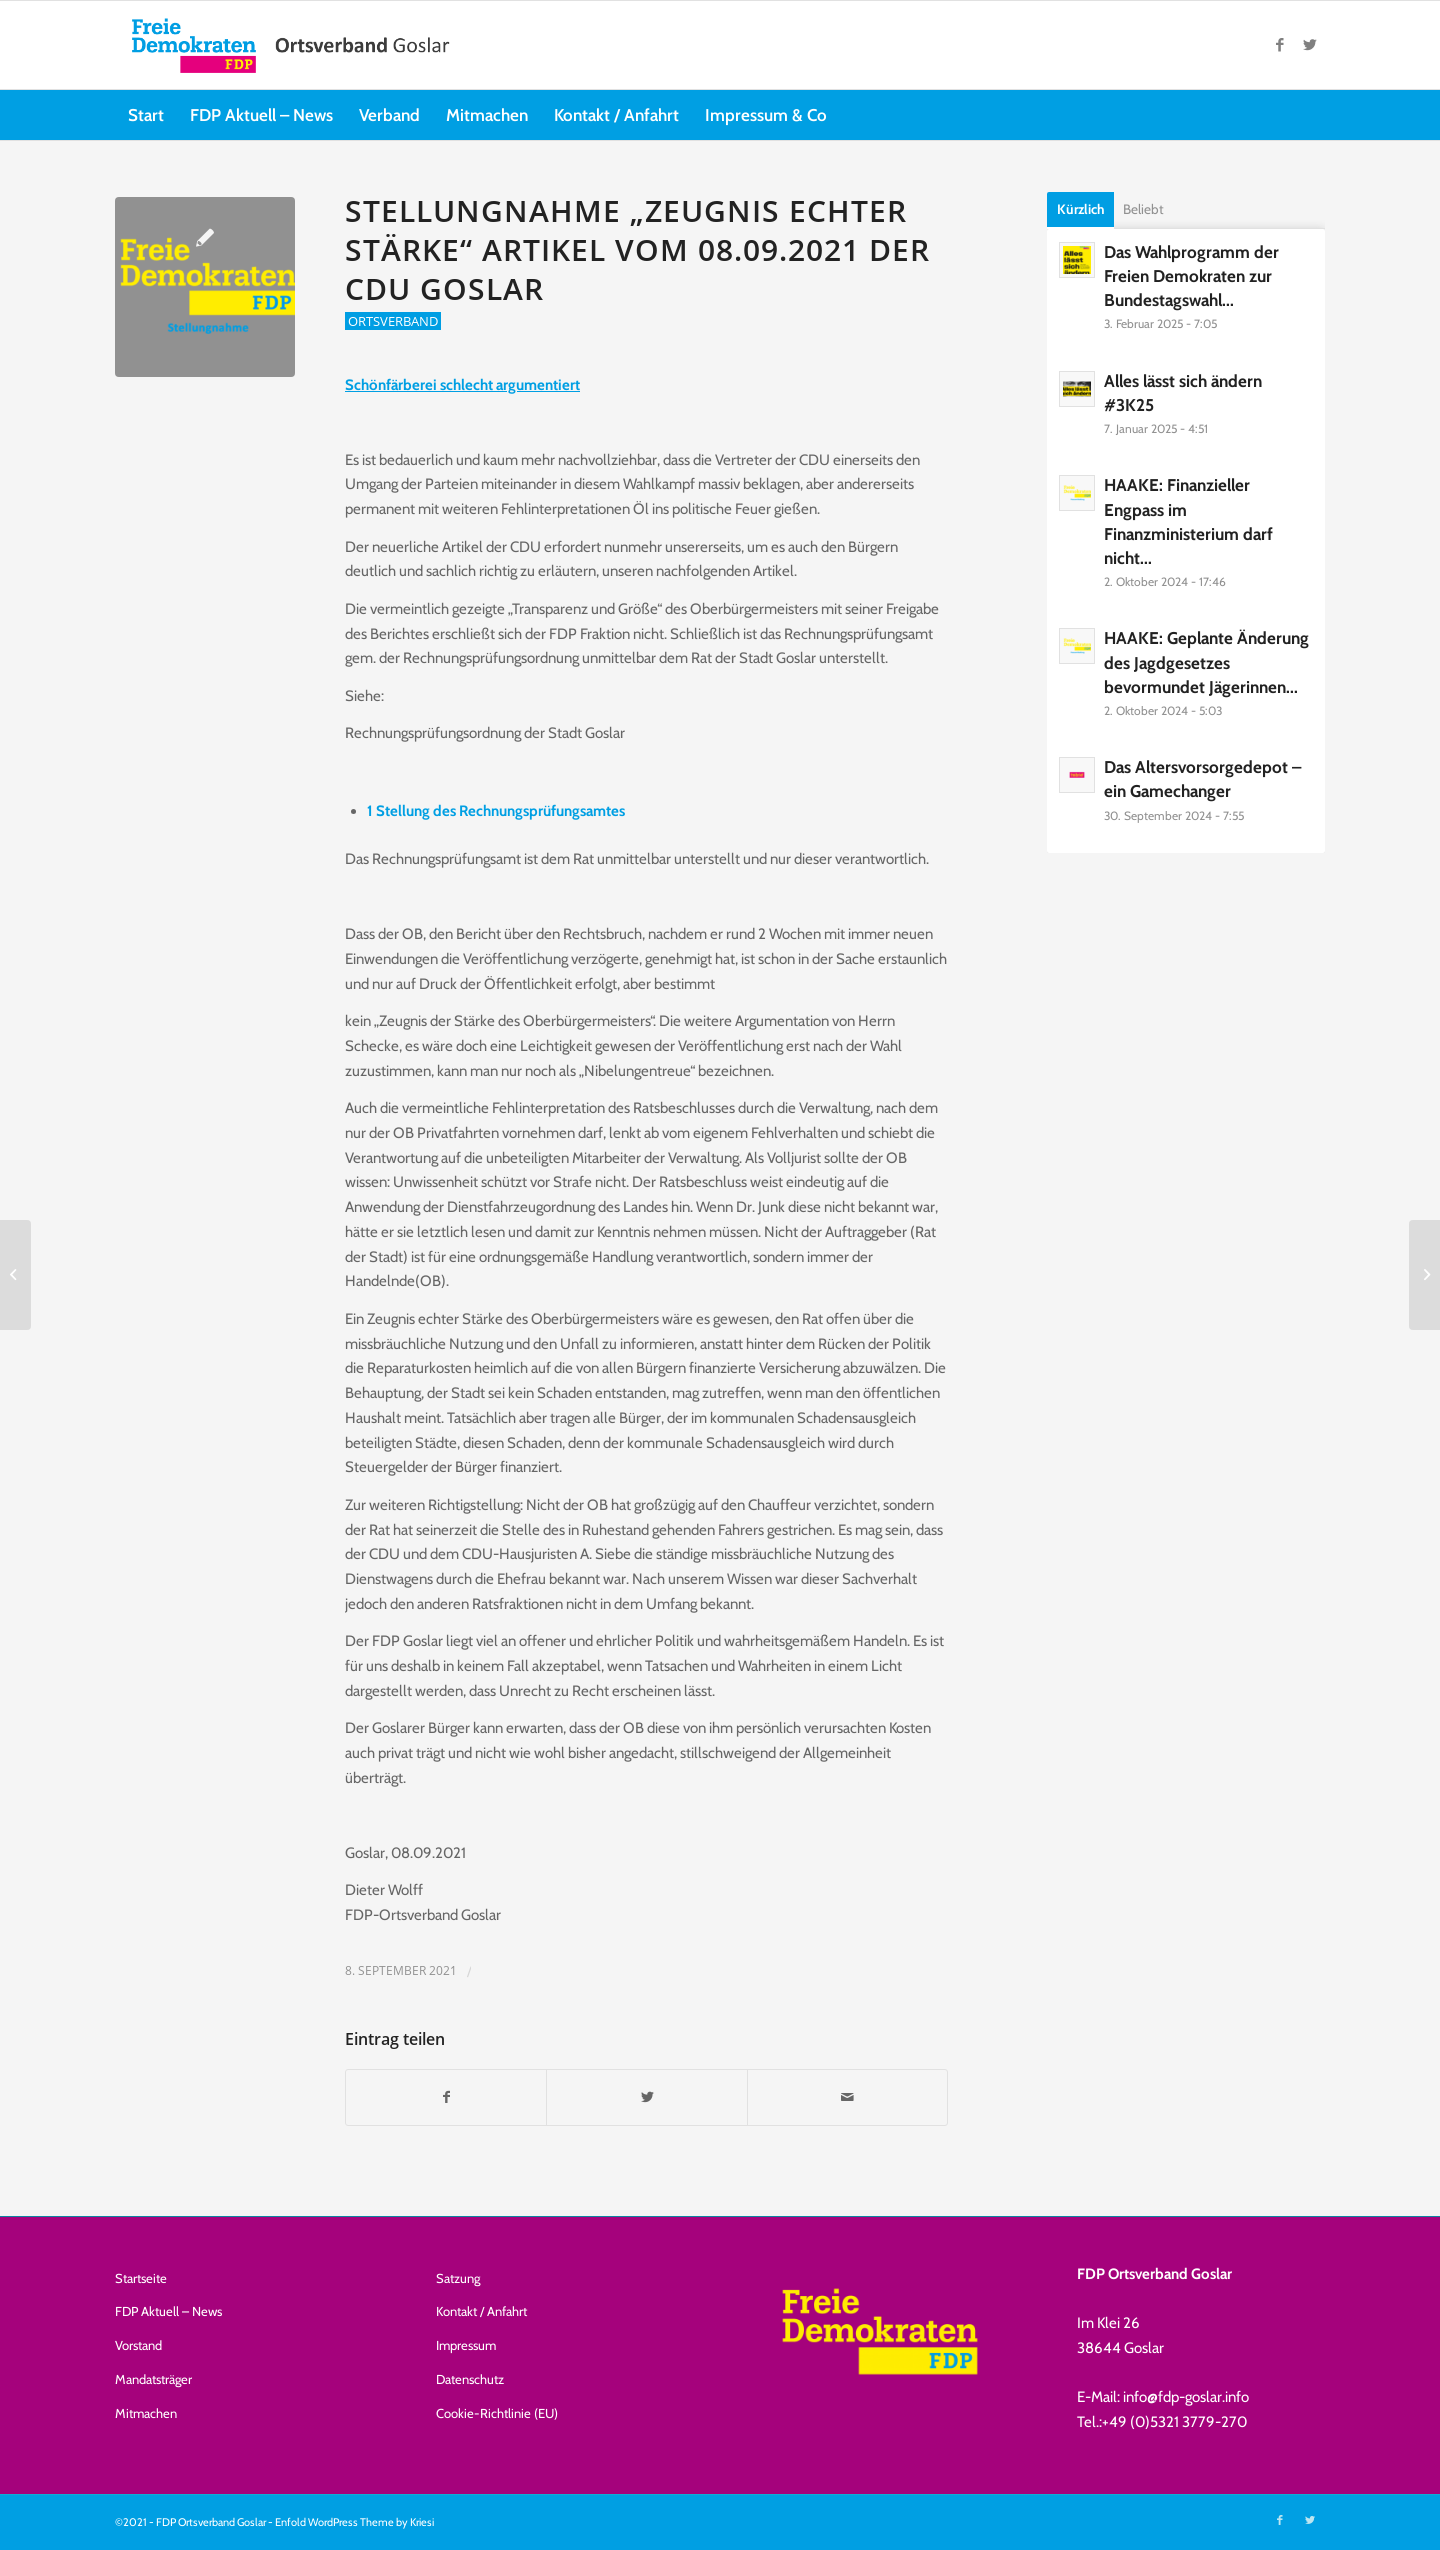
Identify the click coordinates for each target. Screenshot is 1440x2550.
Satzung (458, 2278)
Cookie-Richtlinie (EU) (497, 2413)
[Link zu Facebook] (1280, 45)
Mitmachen (146, 2413)
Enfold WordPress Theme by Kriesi (354, 2522)
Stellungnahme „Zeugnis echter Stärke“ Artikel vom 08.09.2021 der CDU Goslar (637, 249)
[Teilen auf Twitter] (646, 2097)
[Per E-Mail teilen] (847, 2097)
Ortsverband (393, 321)
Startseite (141, 2278)
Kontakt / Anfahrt (481, 2311)
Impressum (466, 2345)
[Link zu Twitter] (1310, 45)
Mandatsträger (153, 2379)
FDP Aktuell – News (168, 2311)
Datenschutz (470, 2379)
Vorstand (138, 2345)
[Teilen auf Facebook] (446, 2097)
